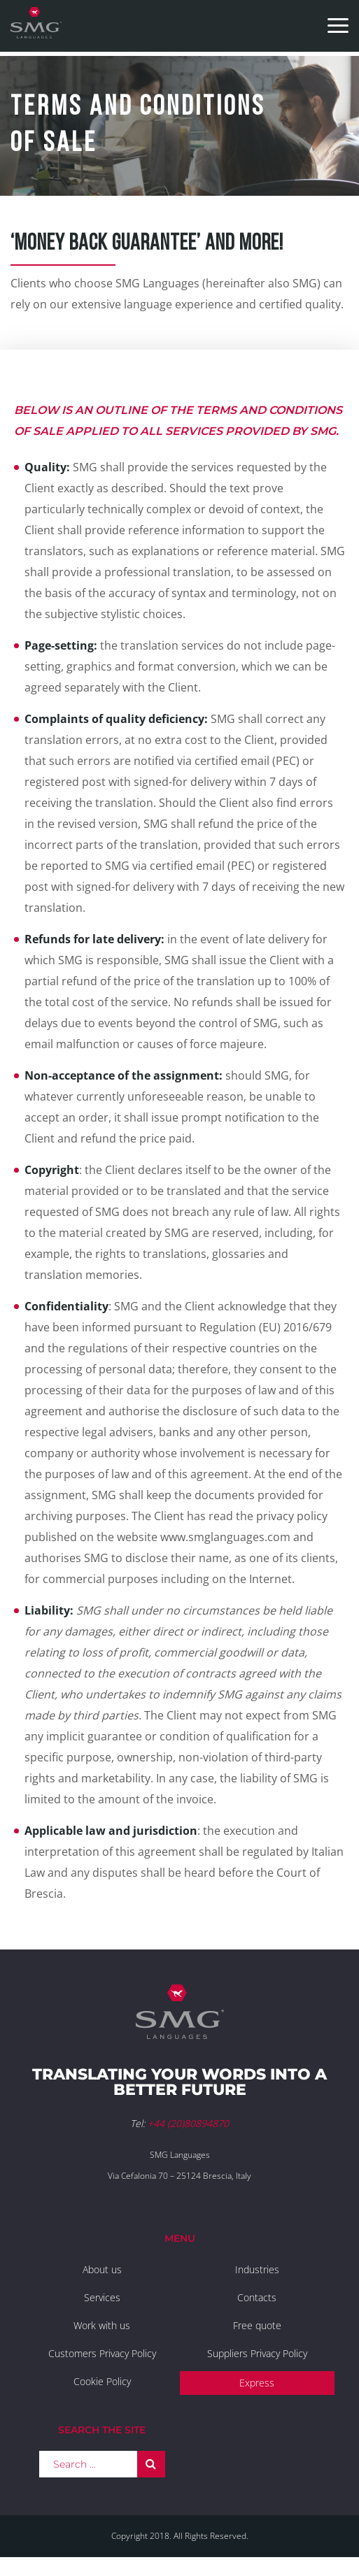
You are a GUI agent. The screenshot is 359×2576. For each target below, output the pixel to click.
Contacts (256, 2297)
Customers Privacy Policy (102, 2353)
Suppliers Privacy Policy (257, 2353)
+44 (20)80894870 (188, 2123)
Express (256, 2382)
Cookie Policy (102, 2381)
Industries (257, 2269)
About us (102, 2269)
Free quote (257, 2325)
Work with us (101, 2325)
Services (102, 2297)
